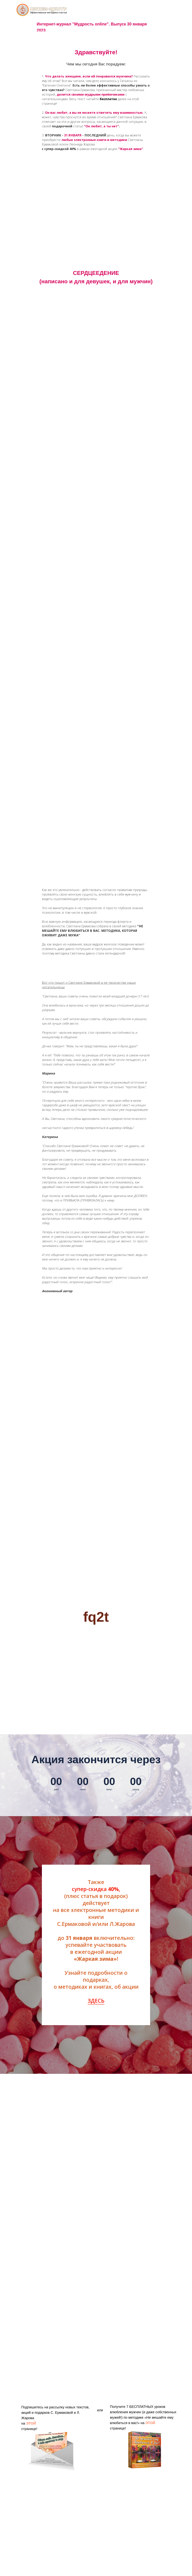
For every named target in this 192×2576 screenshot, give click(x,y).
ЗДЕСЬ (96, 2000)
